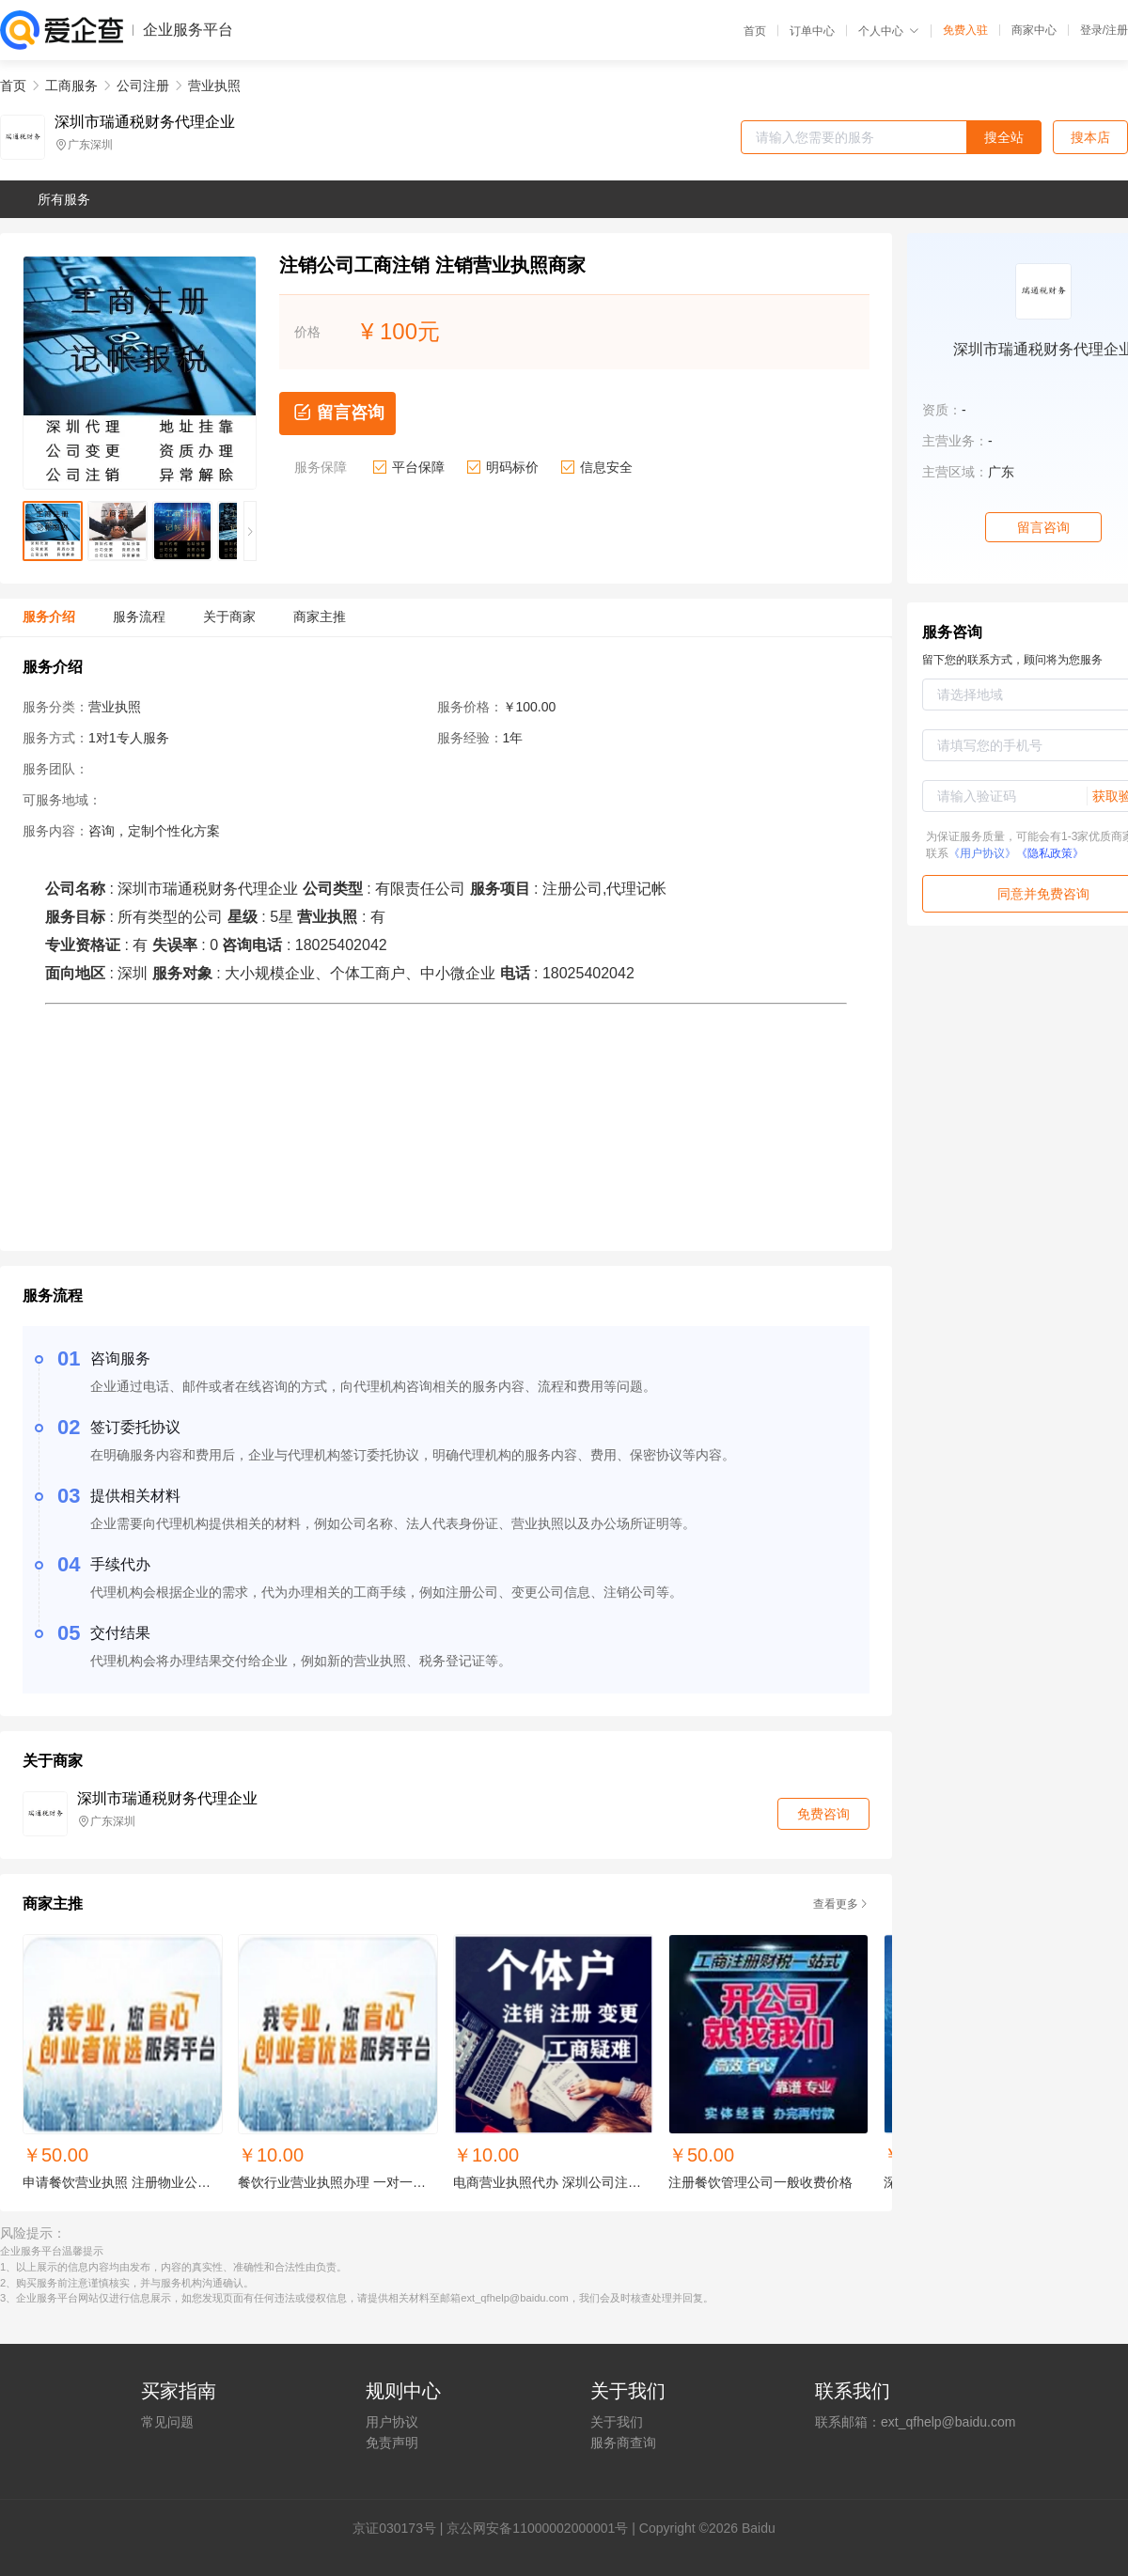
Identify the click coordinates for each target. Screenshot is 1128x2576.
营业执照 (214, 85)
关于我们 (616, 2421)
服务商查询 (623, 2442)
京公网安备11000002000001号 (537, 2528)
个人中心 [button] (888, 31)
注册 (1116, 30)
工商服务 (71, 85)
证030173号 (401, 2528)
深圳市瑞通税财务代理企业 (145, 122)
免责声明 (392, 2442)
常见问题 (167, 2421)
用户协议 (392, 2421)
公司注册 (143, 85)
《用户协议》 (982, 853)
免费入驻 (965, 30)
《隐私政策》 (1050, 853)
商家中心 (1034, 30)
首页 (755, 31)
